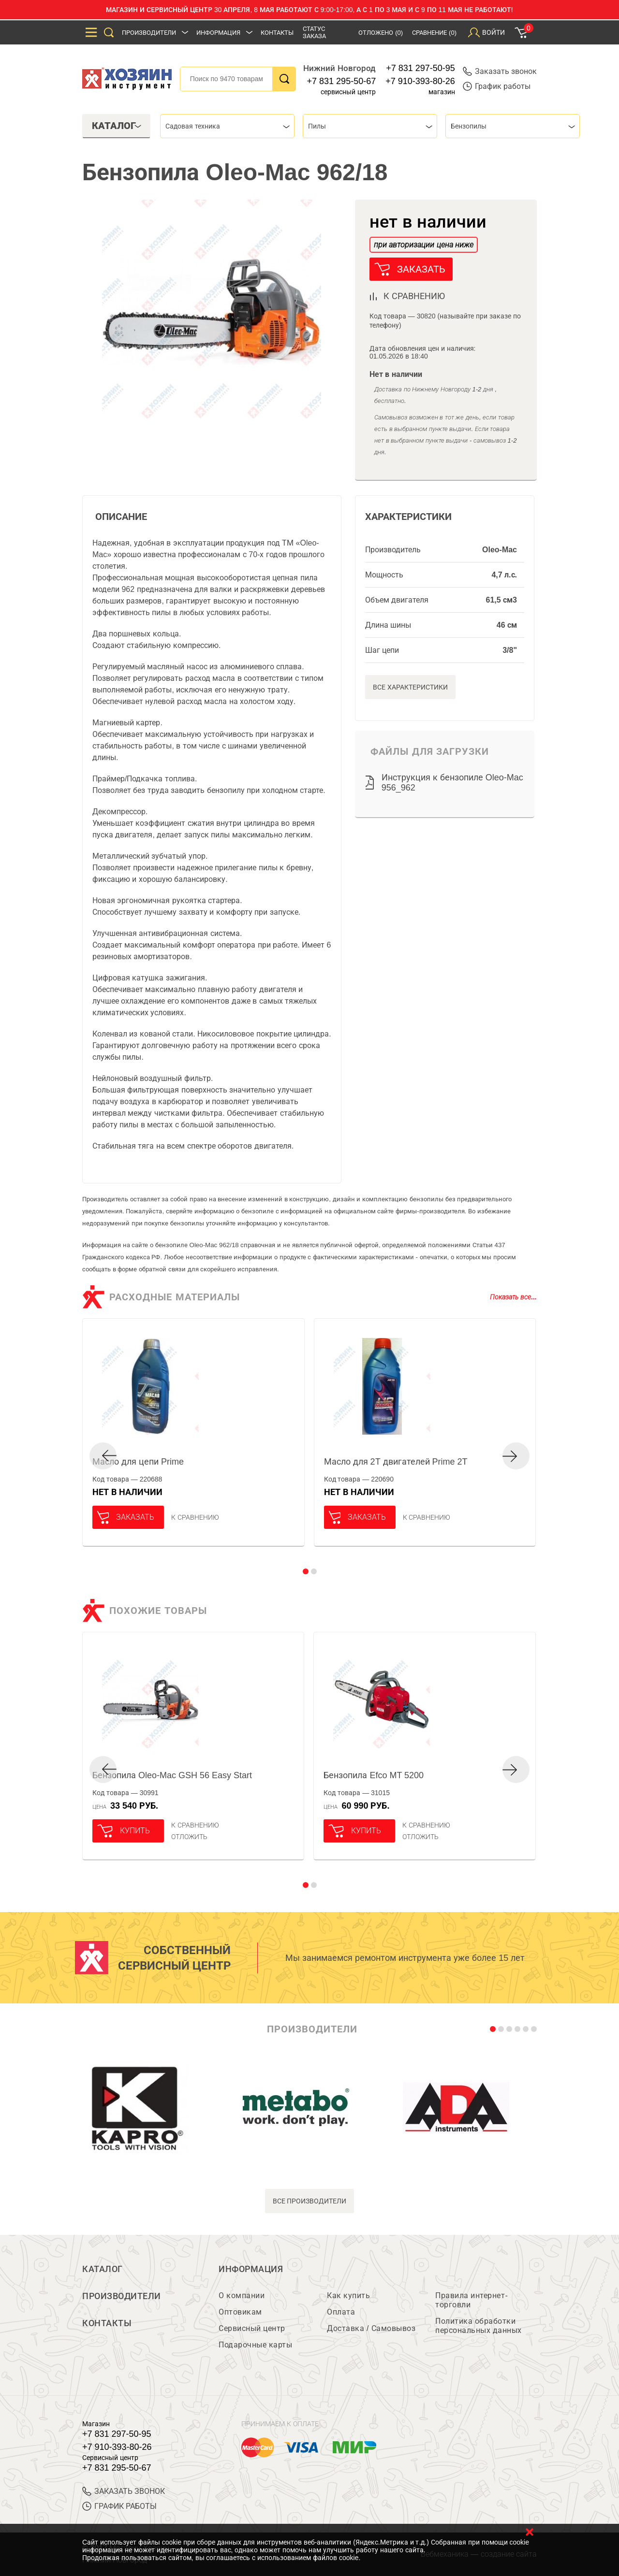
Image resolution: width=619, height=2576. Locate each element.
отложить (189, 1837)
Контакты (277, 32)
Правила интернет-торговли (471, 2300)
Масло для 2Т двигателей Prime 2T (396, 1462)
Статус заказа (314, 32)
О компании (242, 2295)
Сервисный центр (252, 2328)
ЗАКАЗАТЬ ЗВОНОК (123, 2491)
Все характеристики (410, 687)
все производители (310, 2201)
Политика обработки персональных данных (478, 2325)
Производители (149, 32)
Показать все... (513, 1297)
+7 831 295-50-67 (341, 81)
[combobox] (227, 126)
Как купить (348, 2295)
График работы (497, 86)
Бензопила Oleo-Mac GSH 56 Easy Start (172, 1775)
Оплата (341, 2312)
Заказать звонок (500, 71)
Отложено (380, 32)
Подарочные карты (255, 2345)
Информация (218, 32)
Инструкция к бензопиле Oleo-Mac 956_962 (452, 782)
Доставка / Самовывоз (371, 2328)
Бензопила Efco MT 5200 (374, 1775)
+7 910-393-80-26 (420, 81)
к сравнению (414, 296)
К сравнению (195, 1517)
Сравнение (434, 32)
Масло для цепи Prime (138, 1462)
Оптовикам (240, 2312)
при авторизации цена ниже (423, 245)
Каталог (102, 2269)
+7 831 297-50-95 (420, 68)
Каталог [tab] (117, 125)
